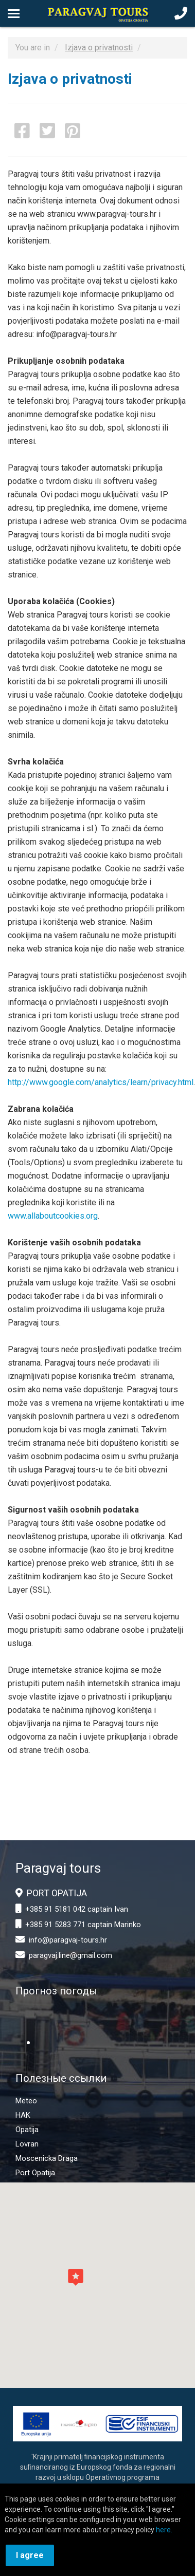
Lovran (27, 2144)
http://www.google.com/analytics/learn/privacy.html (100, 1082)
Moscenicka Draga (46, 2158)
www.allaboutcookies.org (53, 1216)
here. (164, 2530)
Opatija (27, 2129)
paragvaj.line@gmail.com (70, 1955)
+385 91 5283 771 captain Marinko (83, 1924)
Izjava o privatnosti (99, 47)
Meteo (26, 2100)
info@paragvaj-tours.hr (68, 1940)
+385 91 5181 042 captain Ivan (76, 1909)
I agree (30, 2555)
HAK (22, 2115)
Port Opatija (35, 2172)
